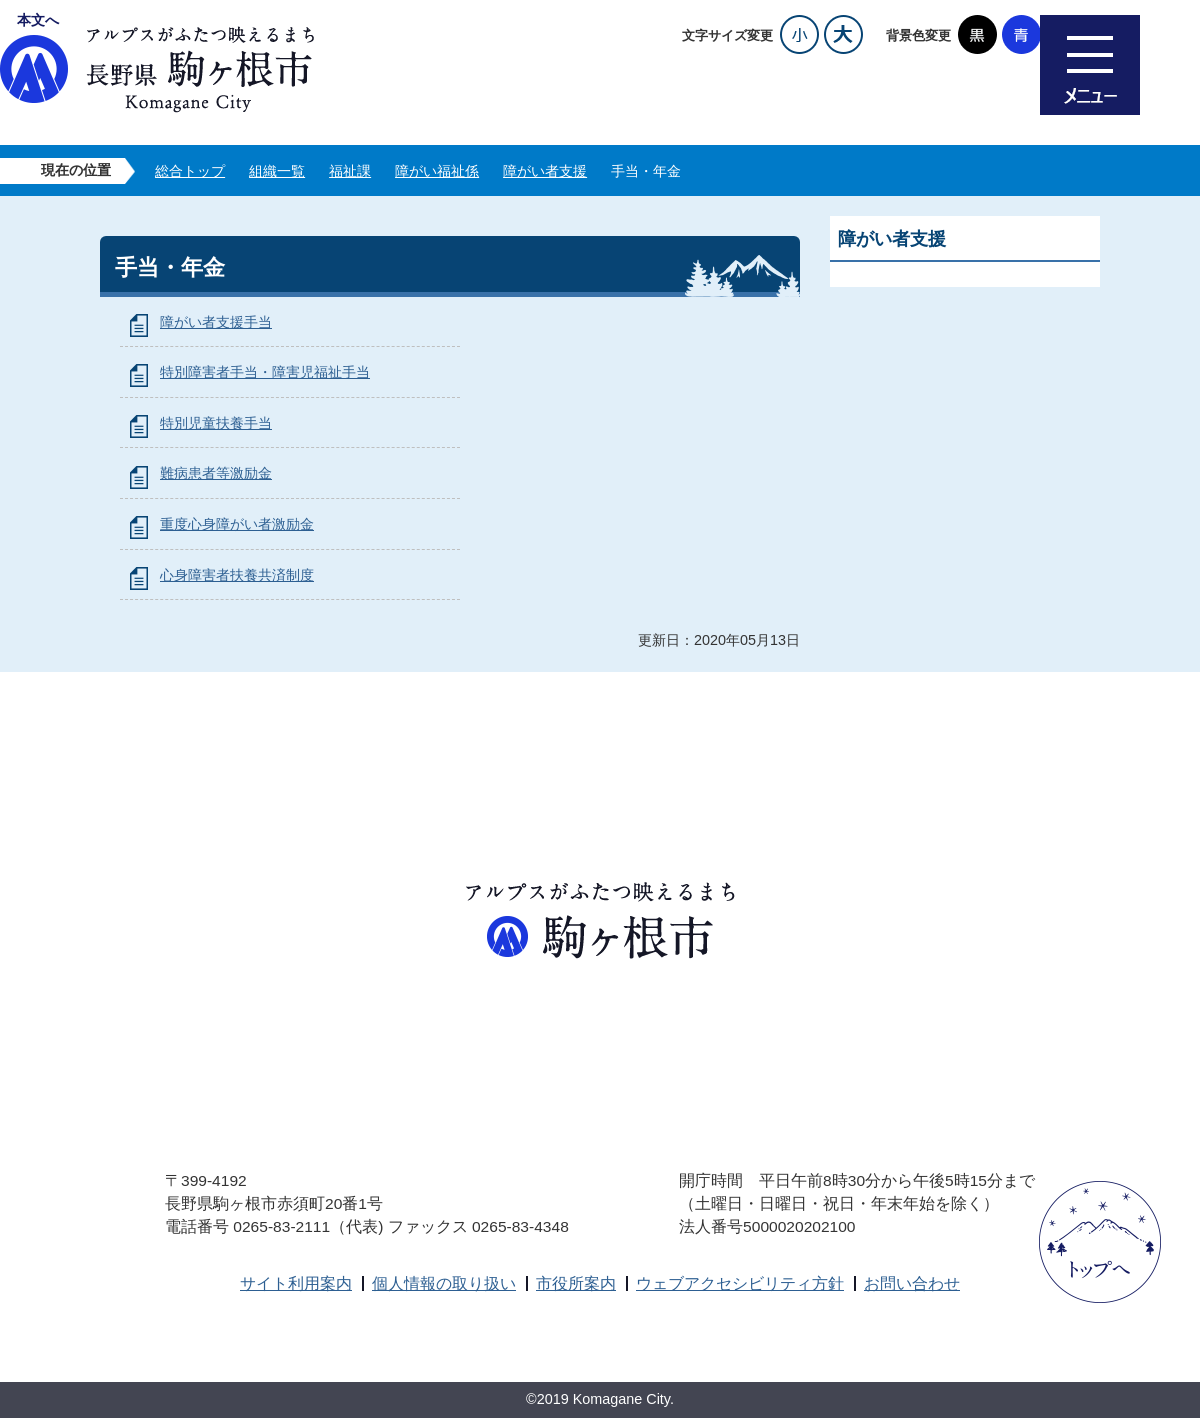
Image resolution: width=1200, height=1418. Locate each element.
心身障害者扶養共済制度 (237, 575)
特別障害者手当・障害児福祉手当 (265, 372)
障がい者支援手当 (216, 322)
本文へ (38, 20)
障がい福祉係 (437, 171)
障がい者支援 (545, 171)
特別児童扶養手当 (216, 423)
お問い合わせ (912, 1283)
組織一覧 (277, 171)
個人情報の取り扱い (444, 1283)
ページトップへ (1100, 1242)
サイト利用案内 (296, 1283)
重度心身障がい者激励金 (237, 524)
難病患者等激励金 (216, 473)
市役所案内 (576, 1283)
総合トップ (190, 171)
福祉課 (350, 171)
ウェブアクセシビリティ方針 (740, 1283)
